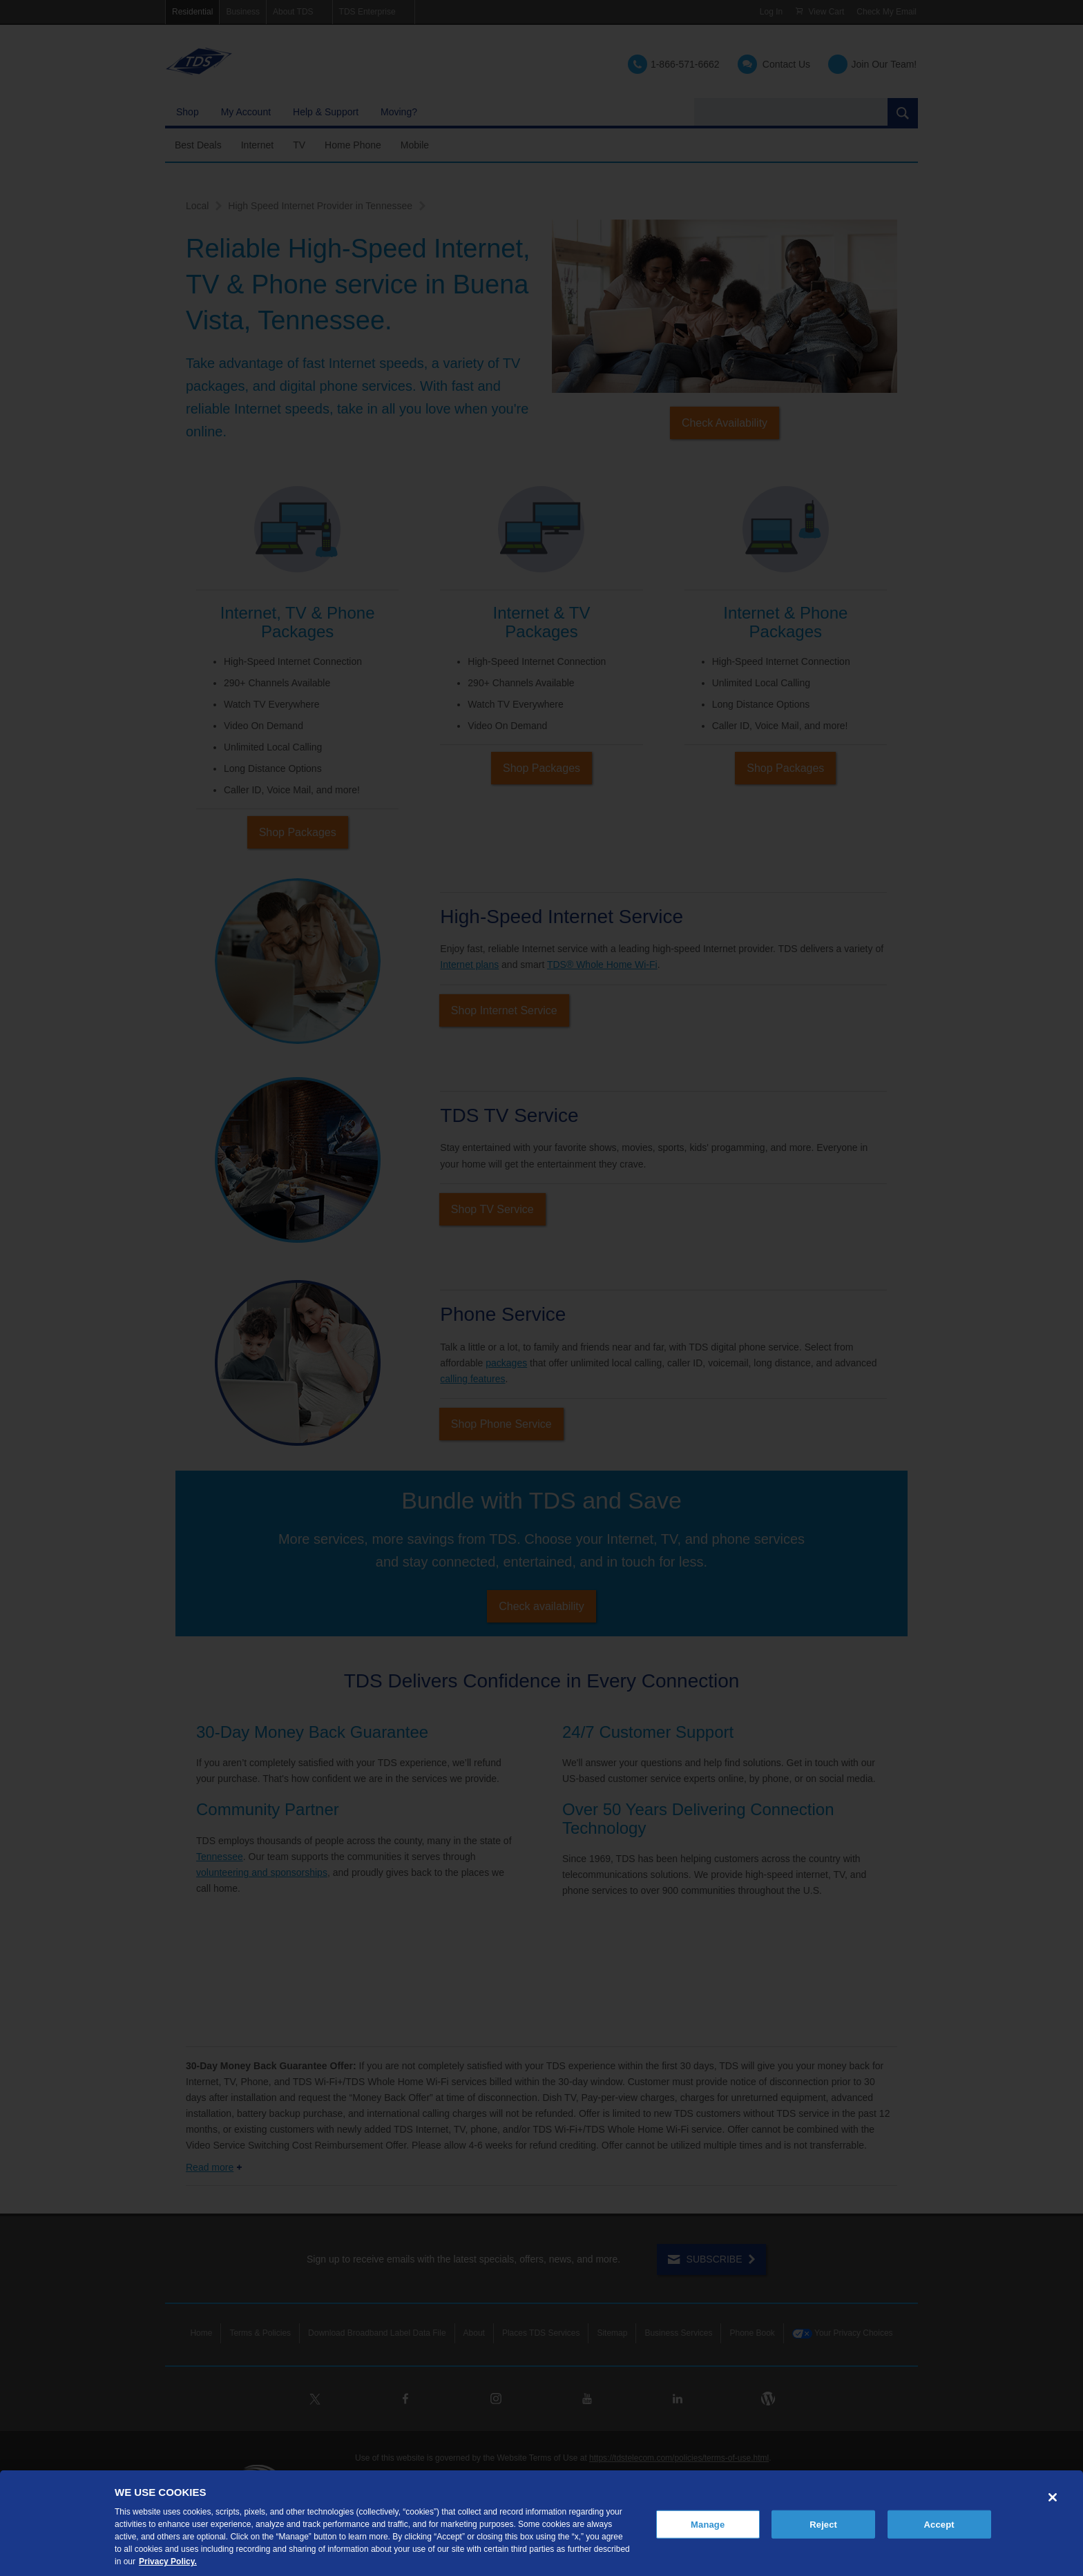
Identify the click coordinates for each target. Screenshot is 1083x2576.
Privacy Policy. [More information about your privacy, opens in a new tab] (168, 2561)
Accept (939, 2524)
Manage (708, 2524)
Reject (823, 2524)
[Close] (1052, 2497)
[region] (541, 2523)
